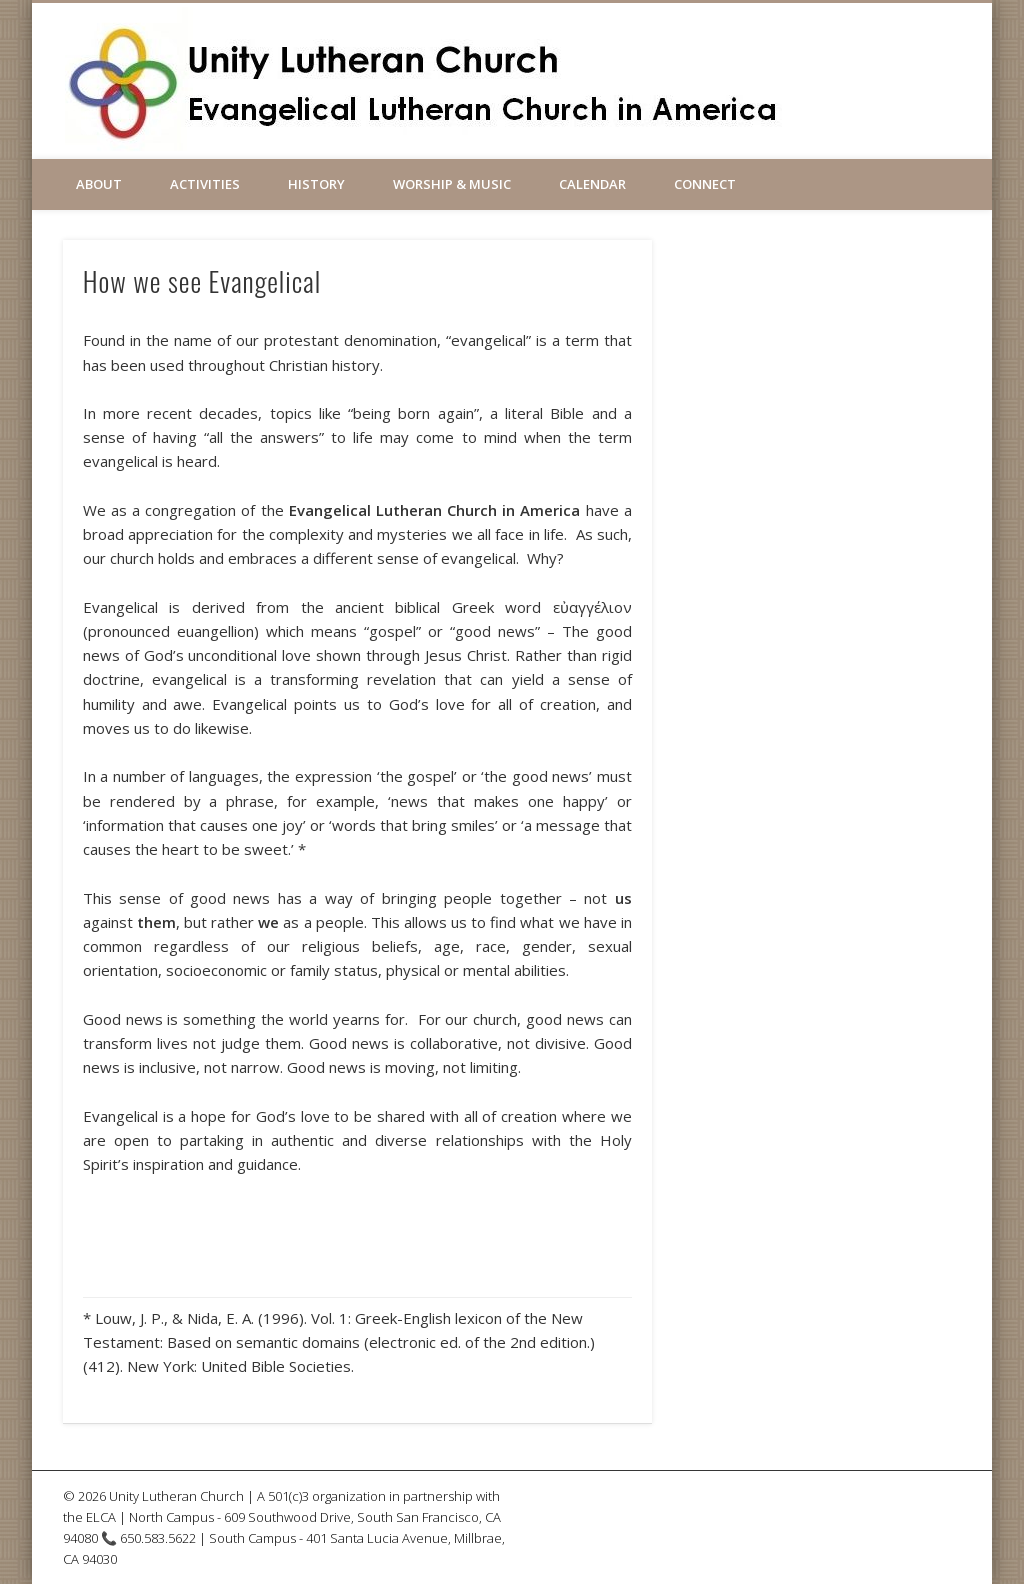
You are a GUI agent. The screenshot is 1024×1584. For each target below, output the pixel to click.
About (99, 184)
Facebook (830, 69)
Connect (705, 184)
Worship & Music (452, 184)
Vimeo (873, 69)
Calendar (592, 184)
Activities (205, 184)
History (316, 184)
